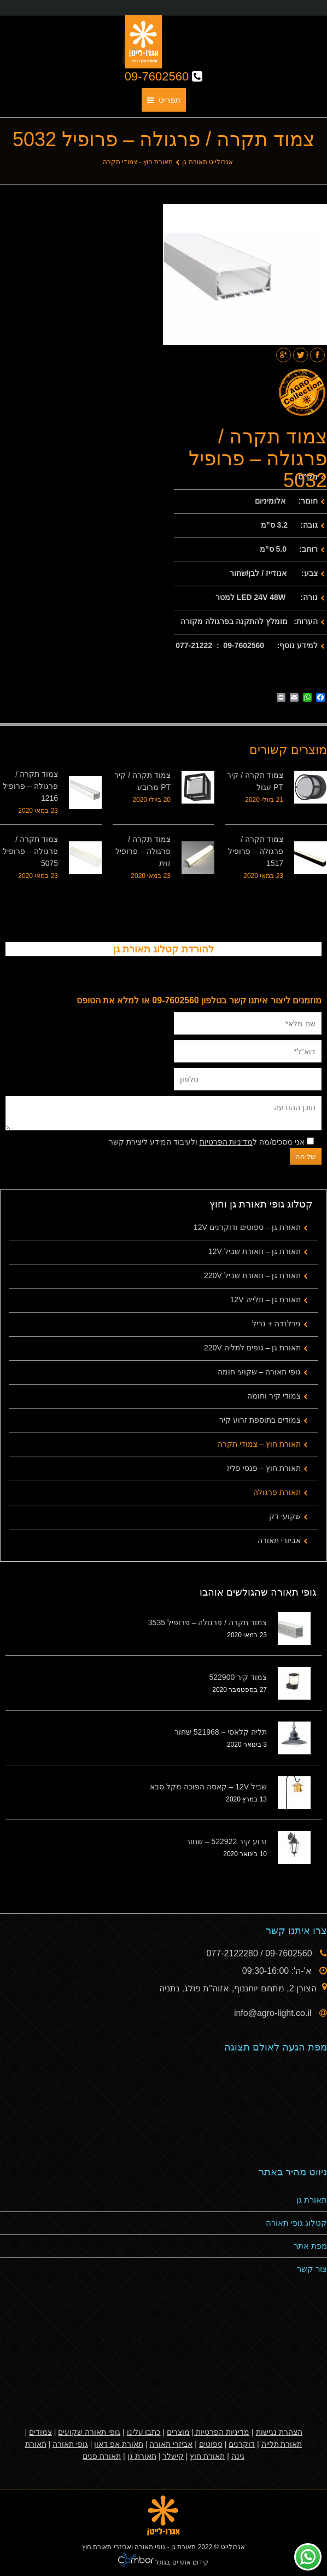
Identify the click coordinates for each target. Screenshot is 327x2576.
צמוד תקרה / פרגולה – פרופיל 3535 (207, 1622)
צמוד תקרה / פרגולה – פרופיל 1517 (255, 851)
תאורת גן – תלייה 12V (265, 1299)
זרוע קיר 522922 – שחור (226, 1841)
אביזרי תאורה (279, 1540)
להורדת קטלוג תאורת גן (163, 949)
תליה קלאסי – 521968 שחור (220, 1732)
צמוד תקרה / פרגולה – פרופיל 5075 (30, 851)
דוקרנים (242, 2444)
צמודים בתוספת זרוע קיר (260, 1420)
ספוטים (211, 2444)
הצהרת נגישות (279, 2432)
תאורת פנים (102, 2456)
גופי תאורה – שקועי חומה (259, 1371)
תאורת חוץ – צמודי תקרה (259, 1444)
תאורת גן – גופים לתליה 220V (252, 1347)
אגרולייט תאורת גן (207, 162)
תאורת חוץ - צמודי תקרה (138, 162)
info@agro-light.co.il (274, 2013)
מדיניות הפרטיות (226, 1141)
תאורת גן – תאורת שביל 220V (252, 1275)
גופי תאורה (70, 2444)
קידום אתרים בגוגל (181, 2562)
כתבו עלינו (144, 2432)
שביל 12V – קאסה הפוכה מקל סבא (208, 1786)
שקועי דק (285, 1516)
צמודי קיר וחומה (274, 1395)
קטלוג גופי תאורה (296, 2222)
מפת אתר (310, 2245)
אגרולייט (233, 2547)
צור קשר (312, 2268)
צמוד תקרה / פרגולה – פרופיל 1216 (30, 786)
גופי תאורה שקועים (89, 2432)
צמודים (40, 2432)
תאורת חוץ (207, 2456)
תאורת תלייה (281, 2444)
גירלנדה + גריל (276, 1323)
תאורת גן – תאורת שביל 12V (254, 1251)
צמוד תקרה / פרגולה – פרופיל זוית (143, 851)
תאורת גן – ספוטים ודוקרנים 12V (247, 1227)
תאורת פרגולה (277, 1492)
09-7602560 (164, 76)
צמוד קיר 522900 (238, 1677)
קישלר (173, 2456)
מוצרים (178, 2432)
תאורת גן (311, 2199)
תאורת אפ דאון (118, 2444)
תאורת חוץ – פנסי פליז (264, 1468)
